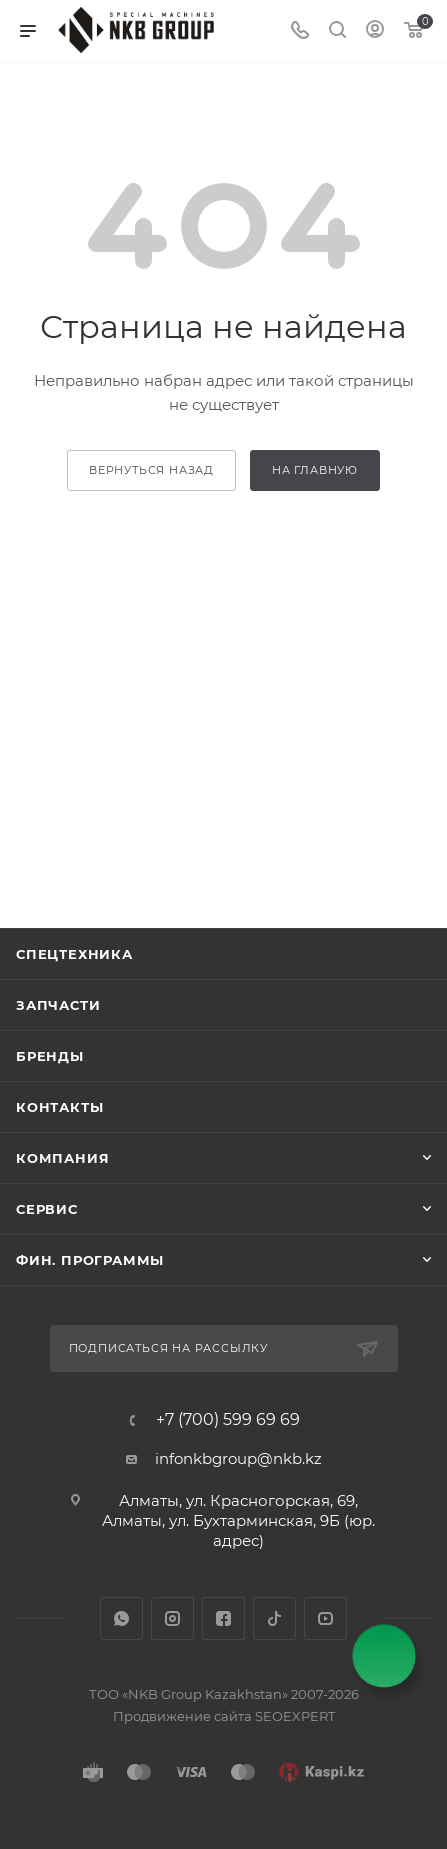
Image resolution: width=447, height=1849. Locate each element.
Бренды (50, 1056)
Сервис (47, 1209)
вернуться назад (151, 470)
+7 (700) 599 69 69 (228, 1420)
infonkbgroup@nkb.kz (238, 1458)
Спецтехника (74, 954)
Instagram (172, 1618)
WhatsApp (121, 1618)
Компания (62, 1158)
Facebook (223, 1618)
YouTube (325, 1618)
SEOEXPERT (295, 1716)
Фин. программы (90, 1260)
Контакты (59, 1107)
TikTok (274, 1618)
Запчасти (58, 1005)
